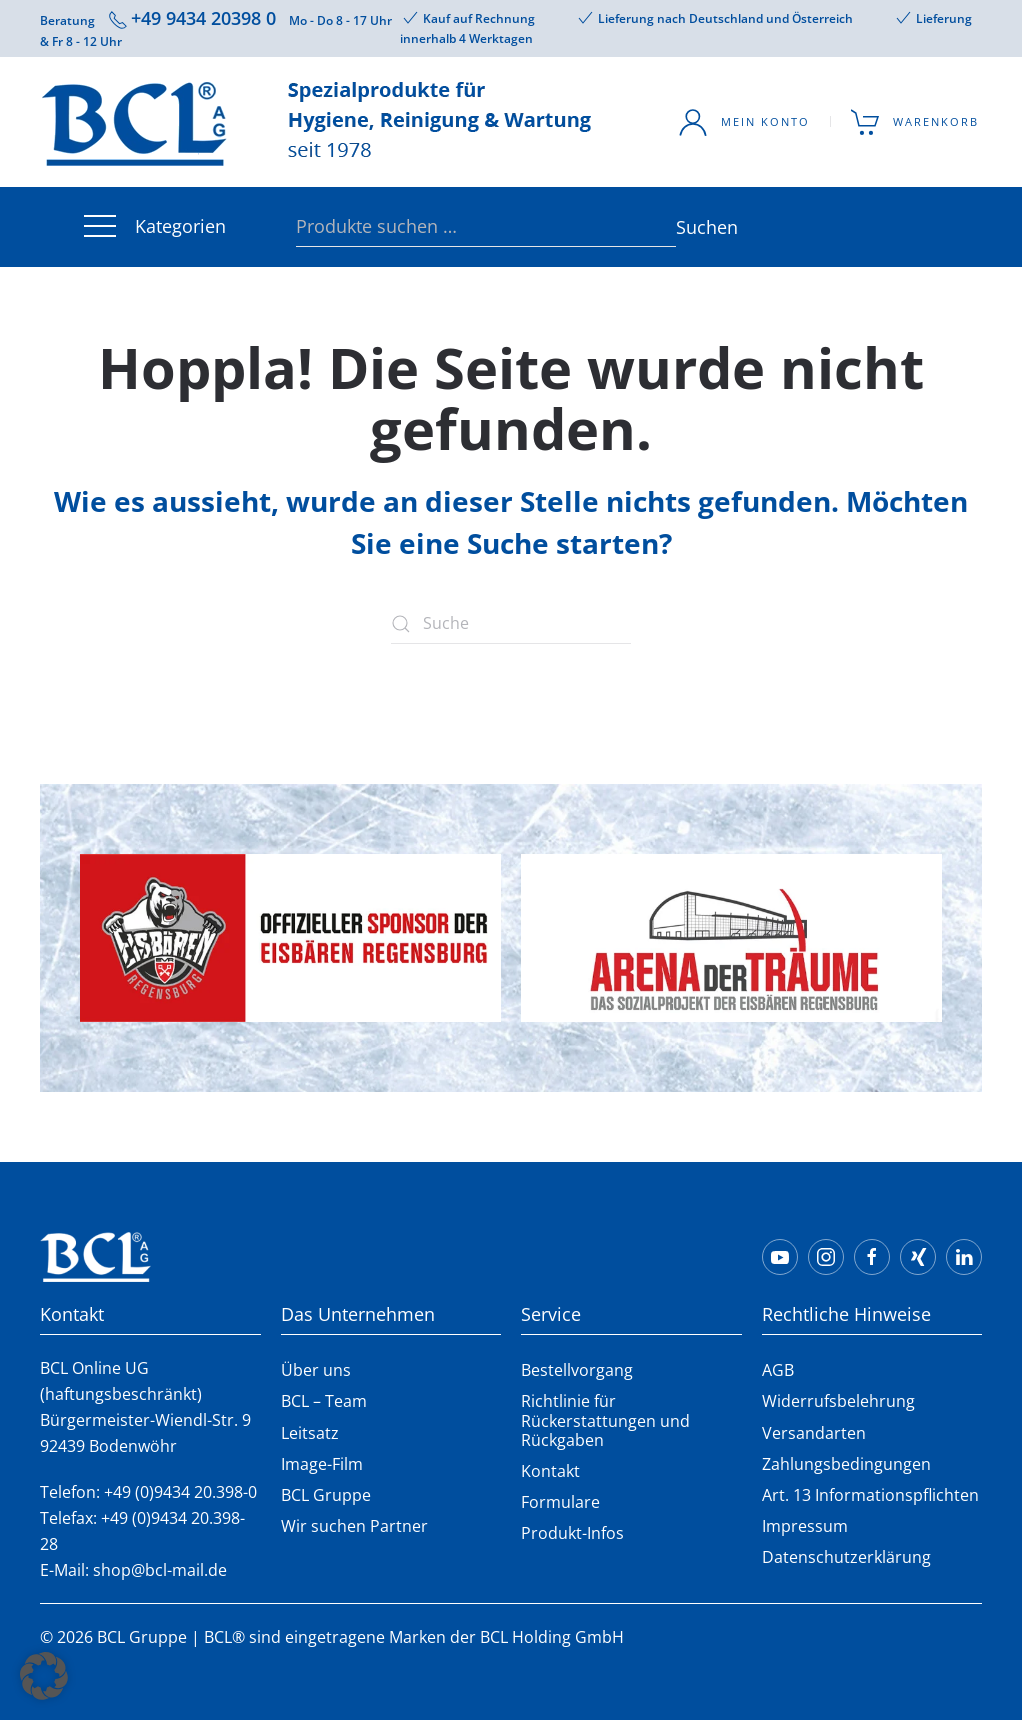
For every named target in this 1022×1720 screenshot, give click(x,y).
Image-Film (322, 1464)
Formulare (560, 1502)
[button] (44, 1676)
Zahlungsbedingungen (846, 1464)
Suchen (686, 227)
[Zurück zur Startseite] (320, 122)
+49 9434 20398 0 (203, 18)
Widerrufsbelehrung (838, 1401)
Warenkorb (915, 122)
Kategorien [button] (153, 227)
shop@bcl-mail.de (160, 1570)
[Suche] (511, 624)
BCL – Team (324, 1401)
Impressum (805, 1526)
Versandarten (814, 1433)
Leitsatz (310, 1433)
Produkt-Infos (572, 1533)
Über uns (316, 1370)
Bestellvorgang (577, 1370)
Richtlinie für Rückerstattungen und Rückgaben (605, 1420)
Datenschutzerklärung (846, 1557)
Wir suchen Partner (354, 1526)
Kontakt (550, 1471)
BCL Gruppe (326, 1495)
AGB (778, 1370)
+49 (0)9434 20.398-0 (180, 1492)
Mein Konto (744, 122)
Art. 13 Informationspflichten (870, 1495)
